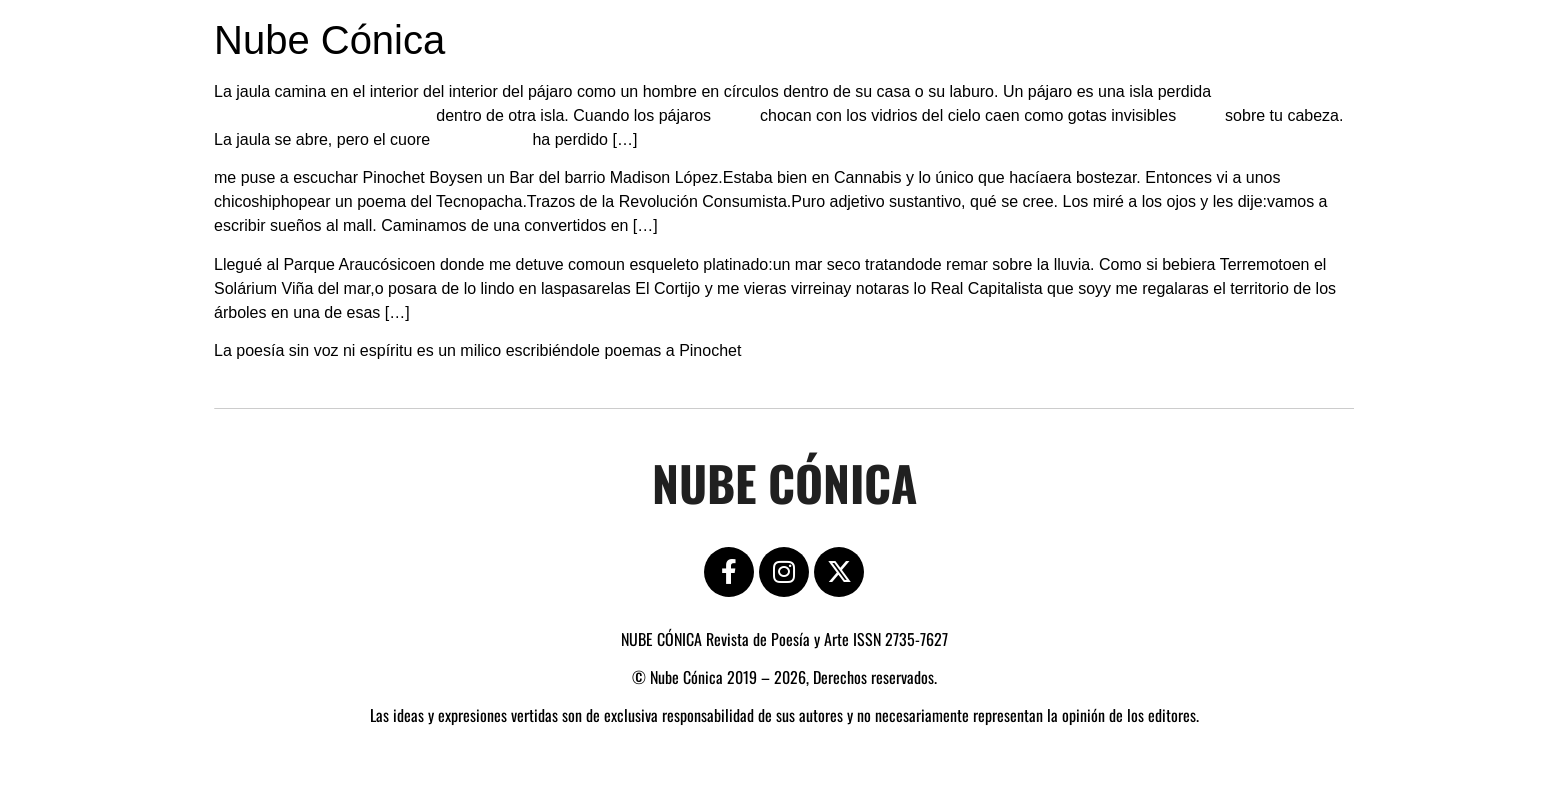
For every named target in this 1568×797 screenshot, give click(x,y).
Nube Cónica (329, 40)
